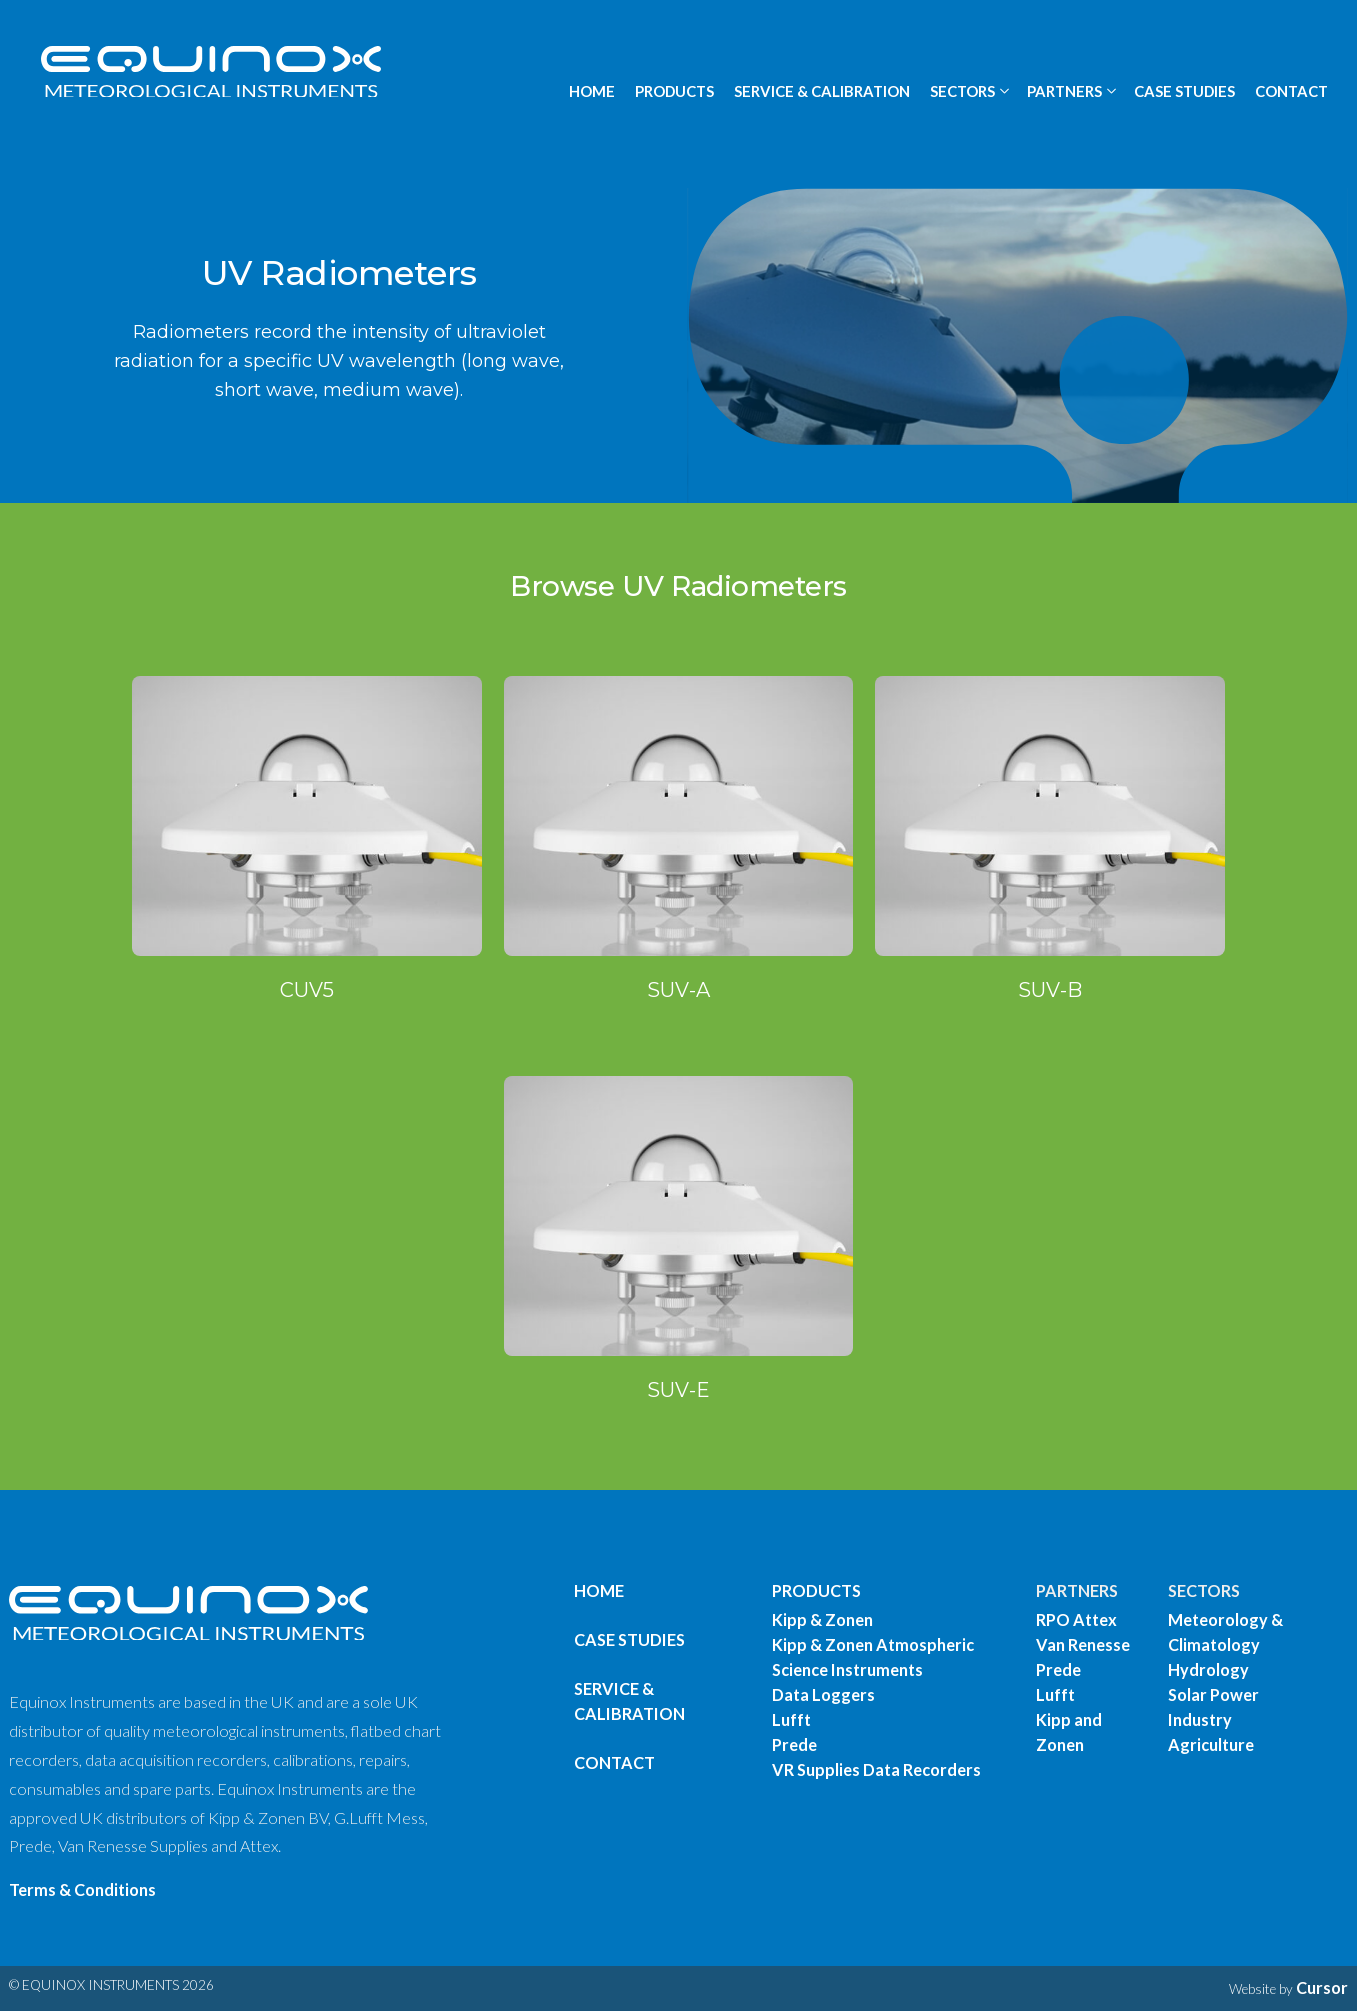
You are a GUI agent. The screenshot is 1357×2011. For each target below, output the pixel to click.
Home (599, 1590)
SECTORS (1204, 1590)
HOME (592, 91)
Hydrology (1208, 1669)
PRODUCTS (674, 91)
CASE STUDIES (1184, 91)
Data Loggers (823, 1694)
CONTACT (1291, 91)
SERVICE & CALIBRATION (822, 91)
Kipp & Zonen (822, 1619)
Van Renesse (1083, 1644)
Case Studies (629, 1639)
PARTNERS (1077, 1590)
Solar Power (1213, 1694)
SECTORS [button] (962, 91)
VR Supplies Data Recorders (876, 1769)
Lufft (791, 1719)
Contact (614, 1762)
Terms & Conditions (82, 1889)
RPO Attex (1076, 1619)
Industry (1200, 1719)
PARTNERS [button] (1064, 91)
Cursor (1322, 1987)
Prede (794, 1744)
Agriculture (1211, 1744)
